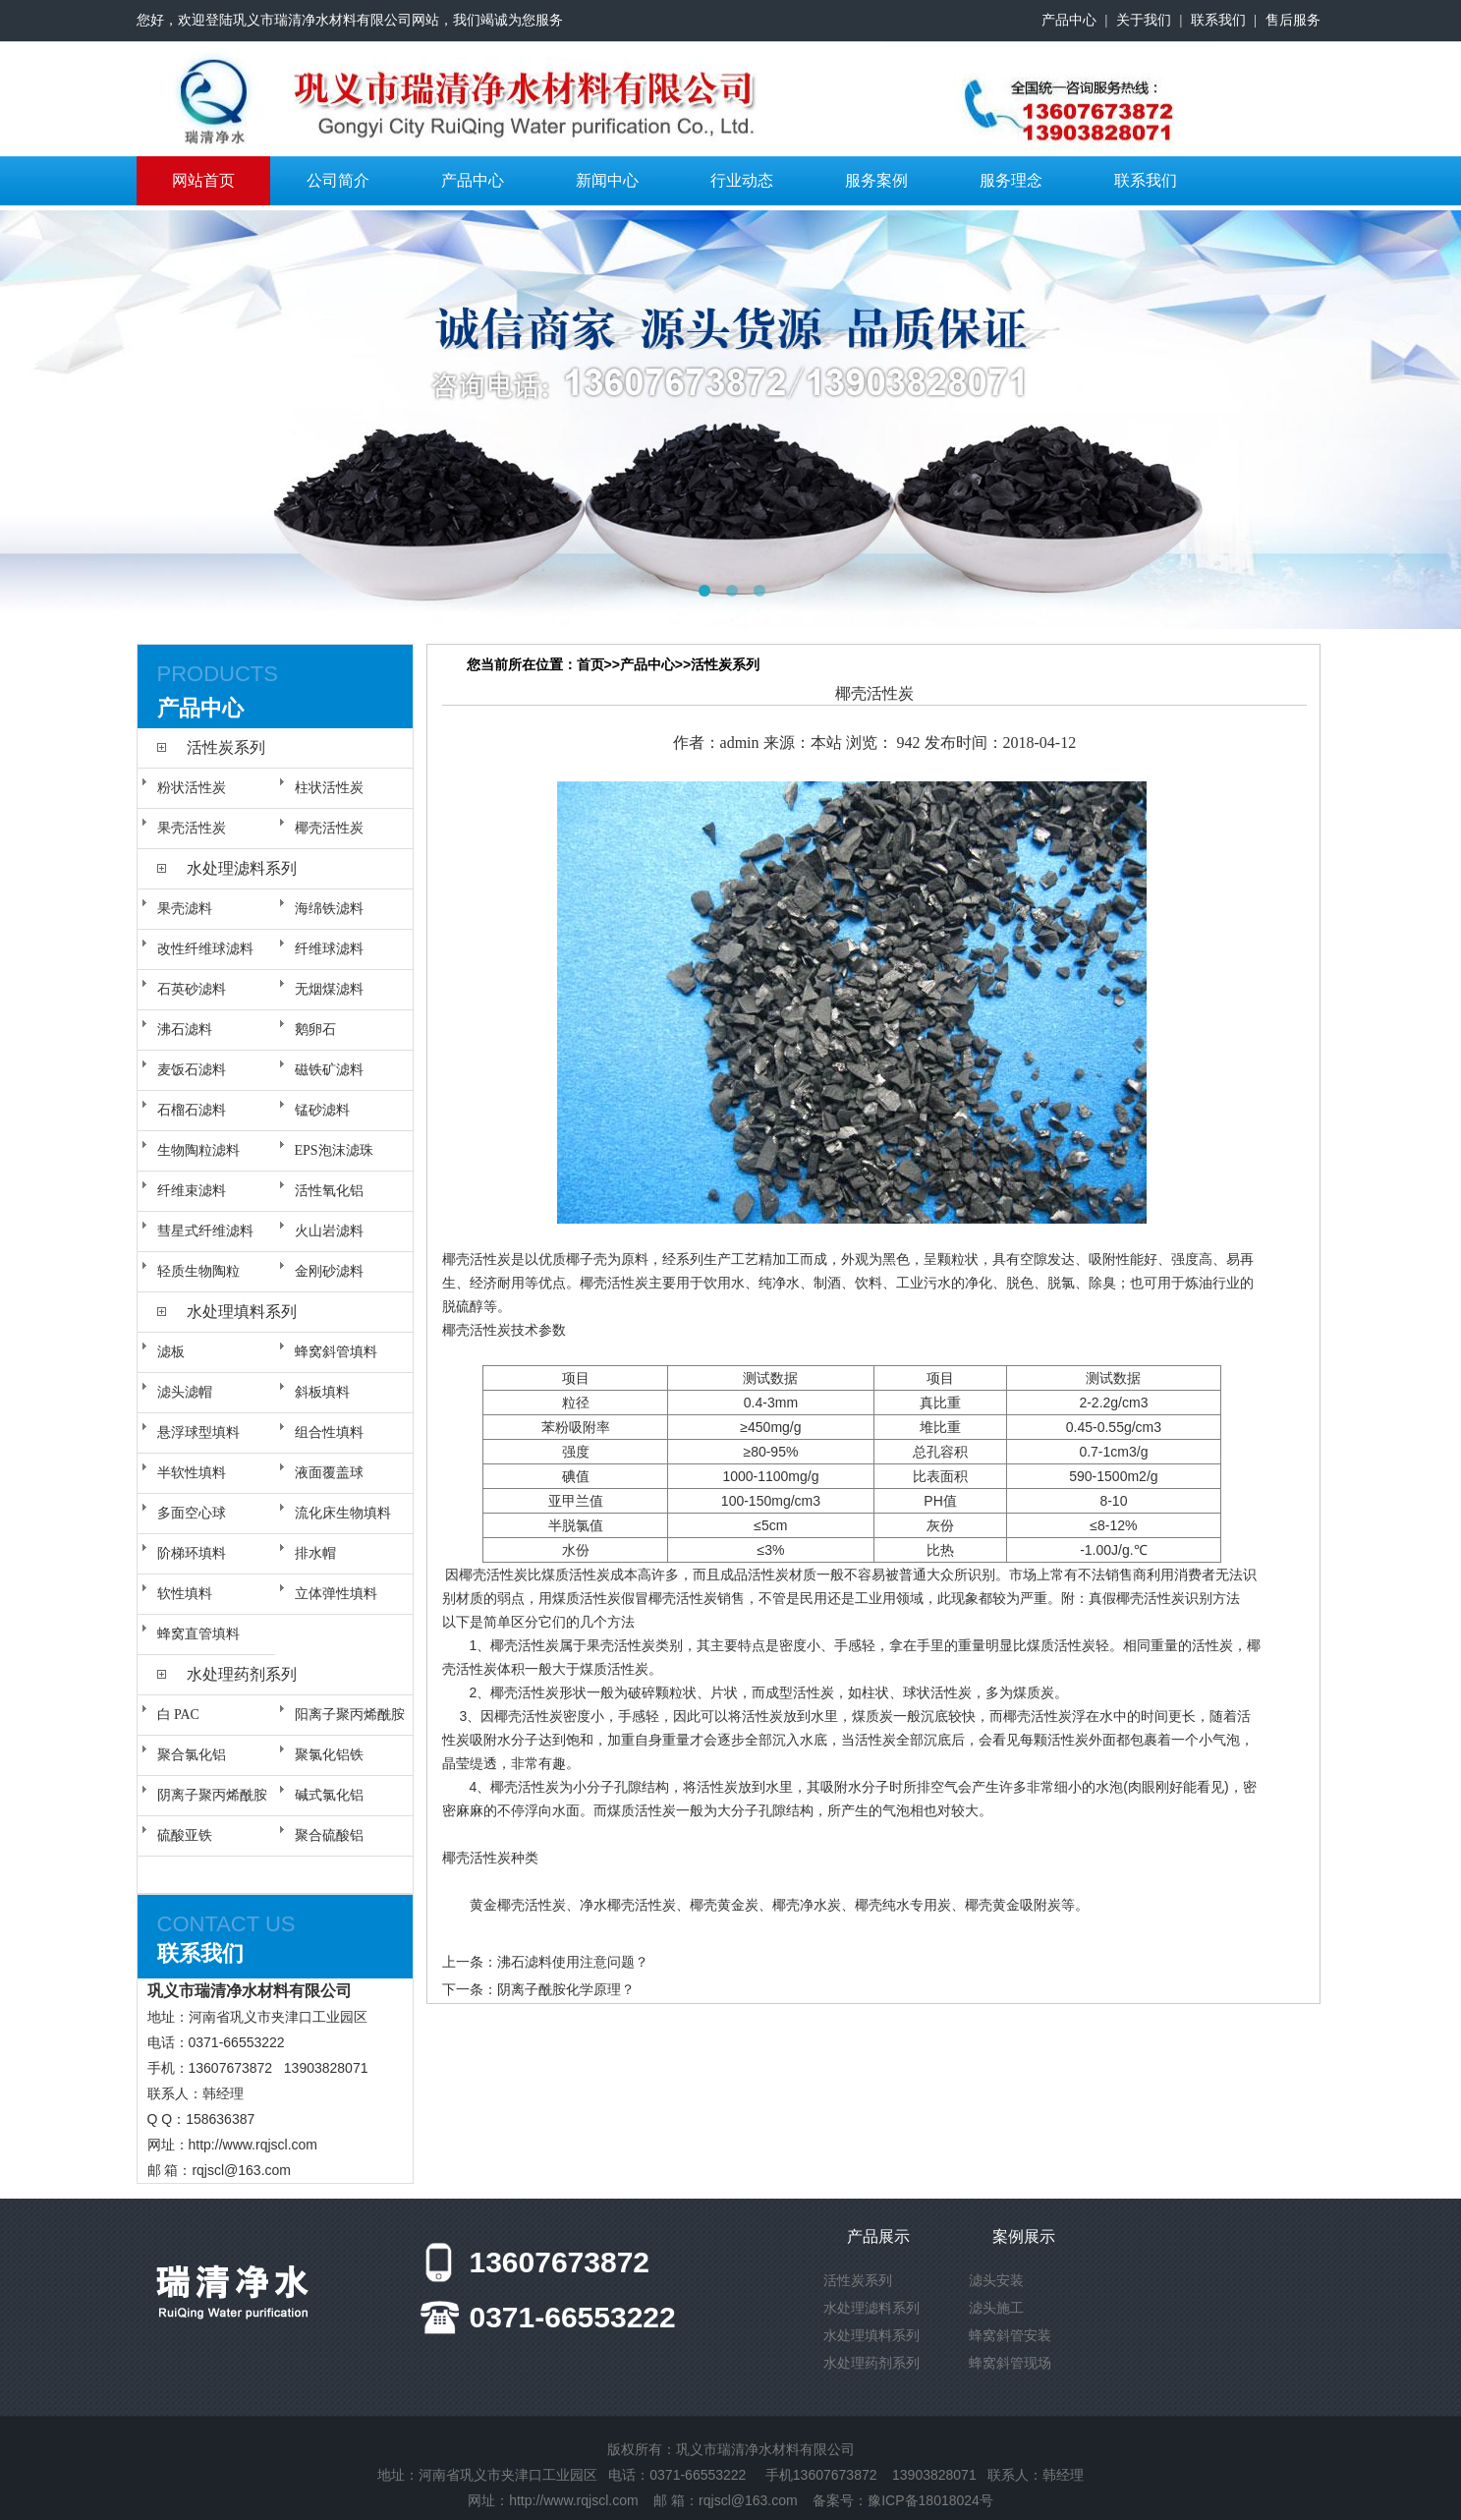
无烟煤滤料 (329, 989)
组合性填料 (329, 1432)
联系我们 (1218, 20)
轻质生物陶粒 (198, 1271)
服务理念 (1011, 180)
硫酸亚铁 (184, 1835)
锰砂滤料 (322, 1110)
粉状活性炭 (191, 787)
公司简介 (338, 180)
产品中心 (1068, 20)
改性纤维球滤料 (205, 949)
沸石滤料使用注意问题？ (572, 1962)
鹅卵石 (315, 1029)
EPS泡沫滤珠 (334, 1150)
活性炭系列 (226, 747)
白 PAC (178, 1714)
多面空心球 (191, 1513)
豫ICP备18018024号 (930, 2500)
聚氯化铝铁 (329, 1754)
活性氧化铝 (329, 1190)
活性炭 (490, 1259)
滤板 (171, 1352)
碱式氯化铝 (329, 1795)
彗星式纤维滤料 (205, 1231)
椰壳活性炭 (329, 828)
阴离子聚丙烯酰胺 (212, 1795)
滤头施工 (996, 2308)
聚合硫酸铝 (329, 1835)
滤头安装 (996, 2280)
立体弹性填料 (336, 1593)
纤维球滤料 (329, 949)
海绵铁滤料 (329, 908)
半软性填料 (191, 1472)
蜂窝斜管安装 (1010, 2335)
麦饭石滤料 (191, 1069)
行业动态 (741, 180)
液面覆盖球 (329, 1472)
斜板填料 (322, 1392)
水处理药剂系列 (242, 1674)
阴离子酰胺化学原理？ (566, 1989)
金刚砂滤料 (329, 1271)
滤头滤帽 (184, 1392)
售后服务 (1293, 20)
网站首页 (203, 180)
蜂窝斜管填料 (336, 1352)
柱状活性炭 (329, 787)
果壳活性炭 (191, 828)
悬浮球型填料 (198, 1432)
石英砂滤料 (191, 989)
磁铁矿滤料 (329, 1069)
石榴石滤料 (191, 1110)
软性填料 (184, 1593)
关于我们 (1143, 20)
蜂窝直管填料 (198, 1634)
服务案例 (876, 180)
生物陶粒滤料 (198, 1150)
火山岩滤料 (329, 1231)
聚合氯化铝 (191, 1754)
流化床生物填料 (343, 1513)
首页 (590, 664)
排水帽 (315, 1553)
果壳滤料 (184, 908)
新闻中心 (607, 180)
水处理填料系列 (242, 1311)
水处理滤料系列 (242, 868)
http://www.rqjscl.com (253, 2144)
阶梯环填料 (191, 1553)
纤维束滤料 (191, 1190)
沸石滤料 (184, 1029)
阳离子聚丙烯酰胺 (350, 1714)
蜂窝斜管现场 (1010, 2363)
